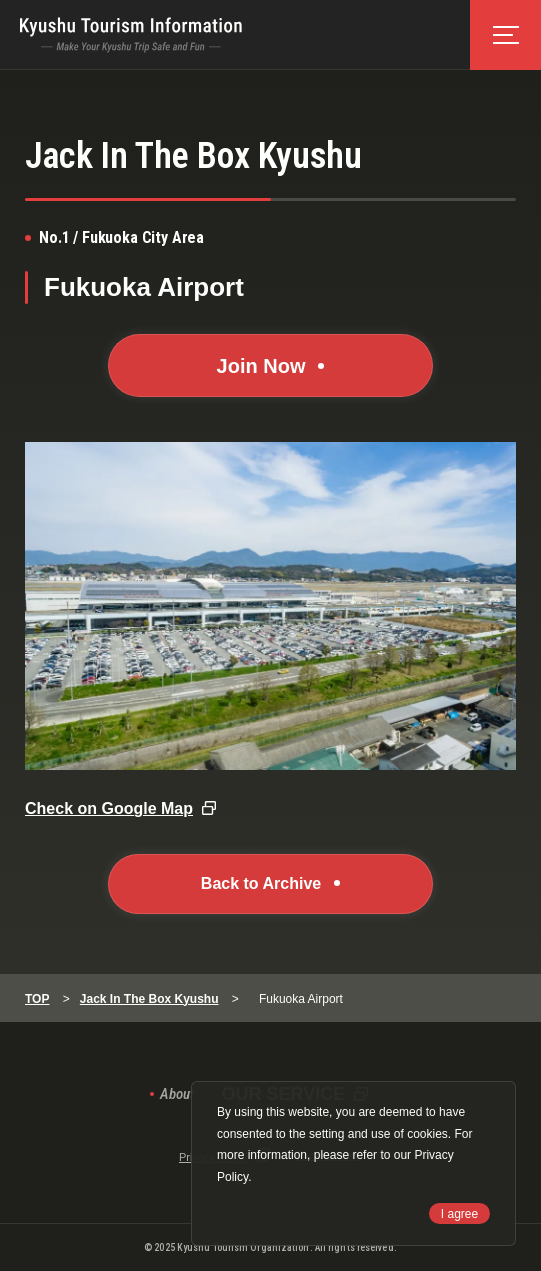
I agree (459, 1214)
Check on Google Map (109, 808)
